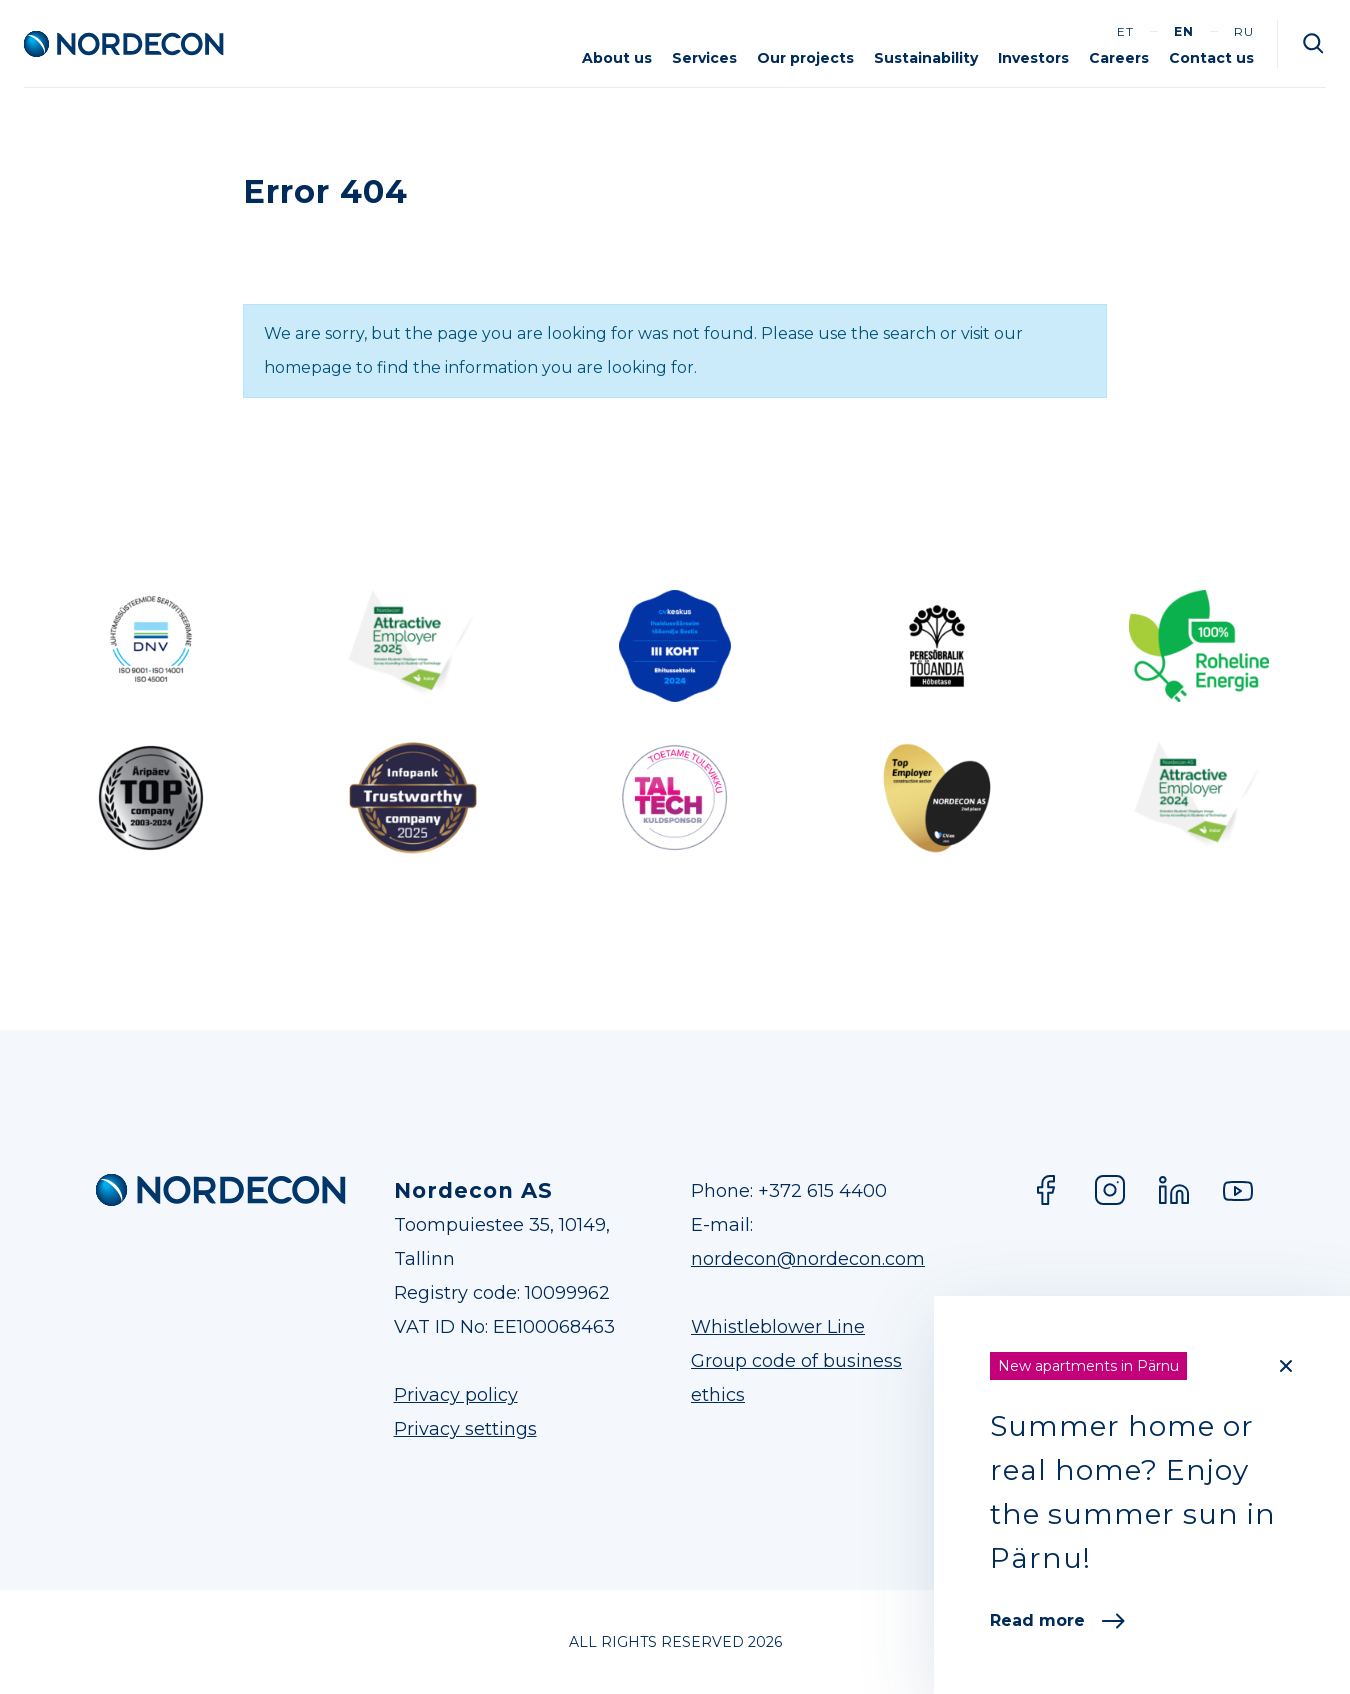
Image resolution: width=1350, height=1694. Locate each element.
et (1125, 31)
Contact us (1211, 58)
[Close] (1286, 1366)
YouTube (1238, 1190)
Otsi (1314, 44)
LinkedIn (1174, 1190)
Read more (1057, 1620)
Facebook (1046, 1190)
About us (617, 58)
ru (1244, 31)
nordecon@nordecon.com (808, 1259)
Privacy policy (456, 1395)
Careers (1119, 58)
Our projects (805, 58)
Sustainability (926, 58)
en (1184, 31)
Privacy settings (465, 1429)
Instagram (1110, 1190)
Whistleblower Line (778, 1327)
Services (704, 58)
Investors (1033, 58)
